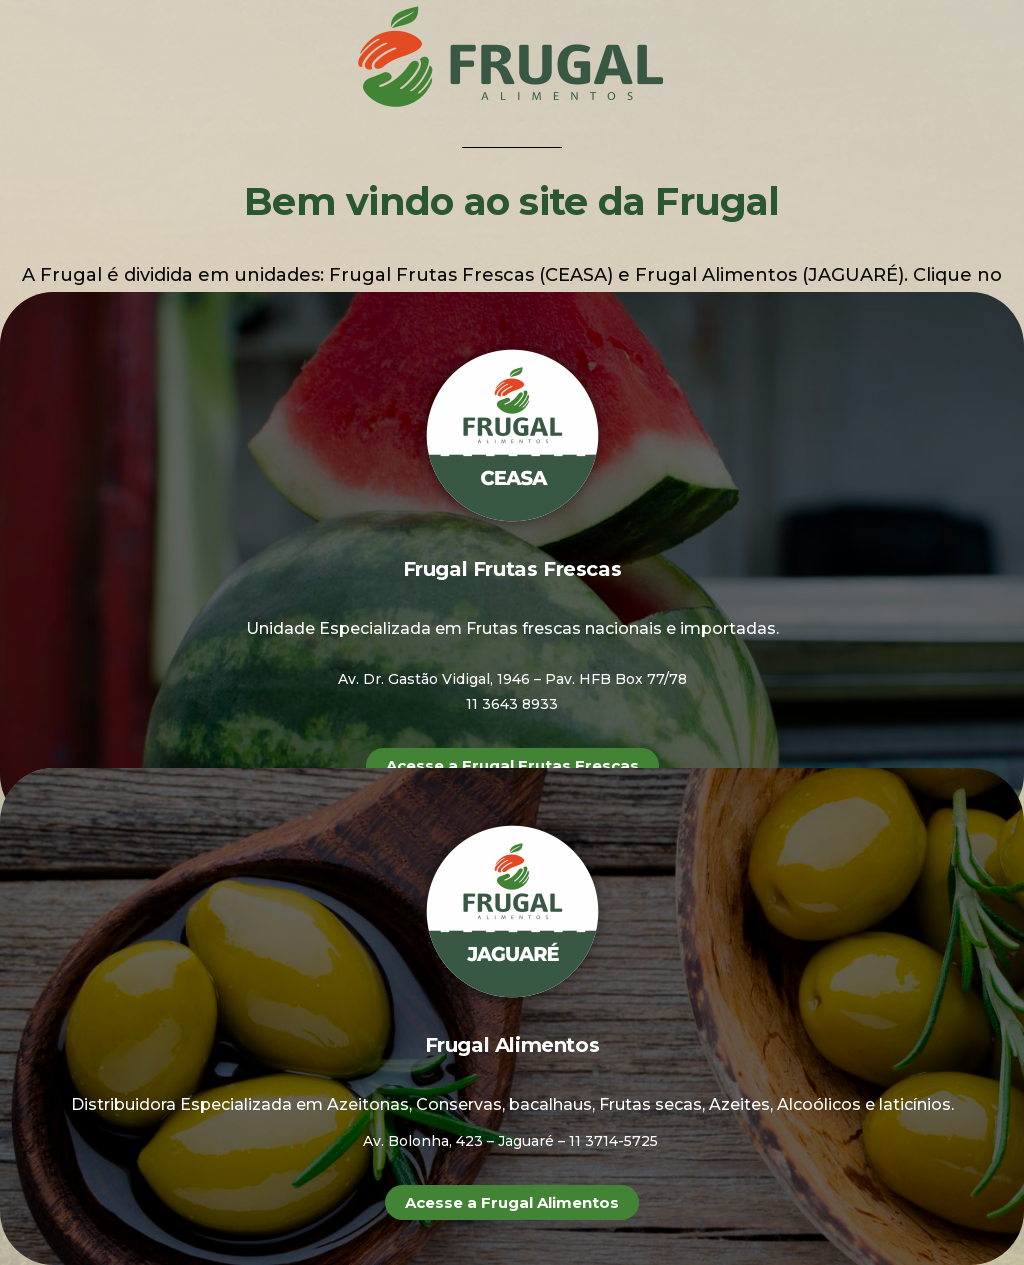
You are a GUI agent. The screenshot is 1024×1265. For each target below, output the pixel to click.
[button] (512, 765)
